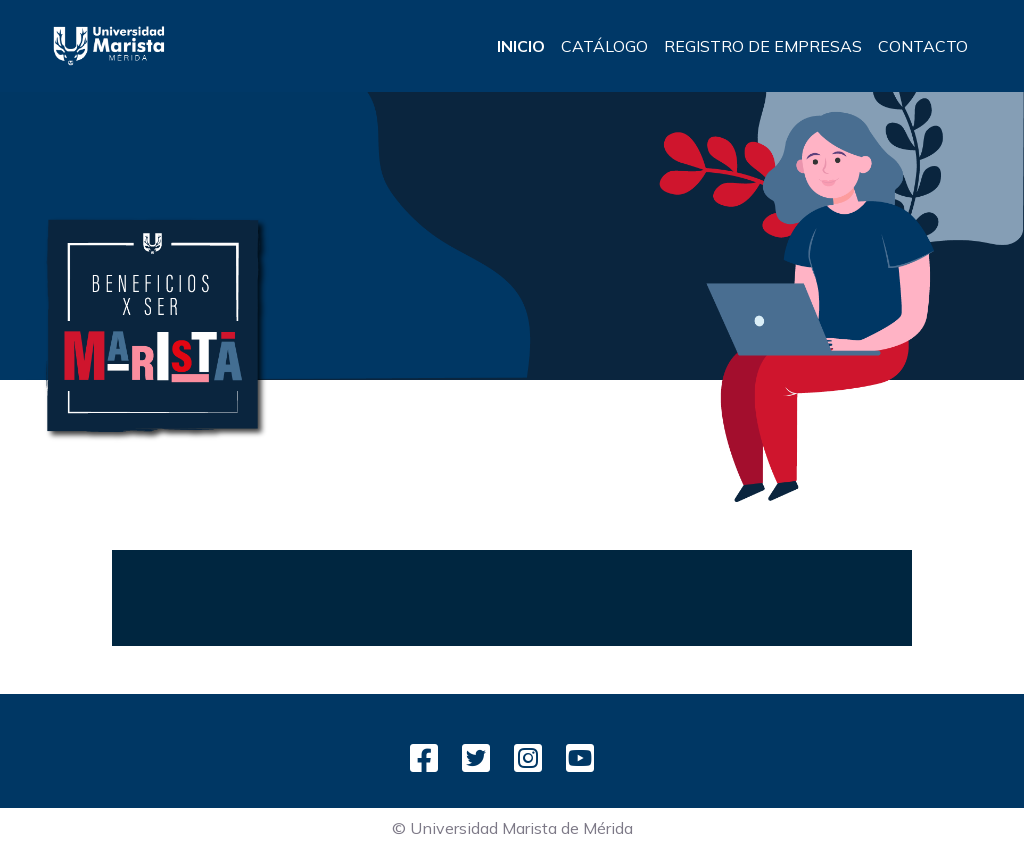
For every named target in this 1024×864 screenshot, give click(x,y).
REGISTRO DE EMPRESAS (763, 46)
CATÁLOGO (604, 46)
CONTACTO (923, 46)
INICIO (521, 46)
